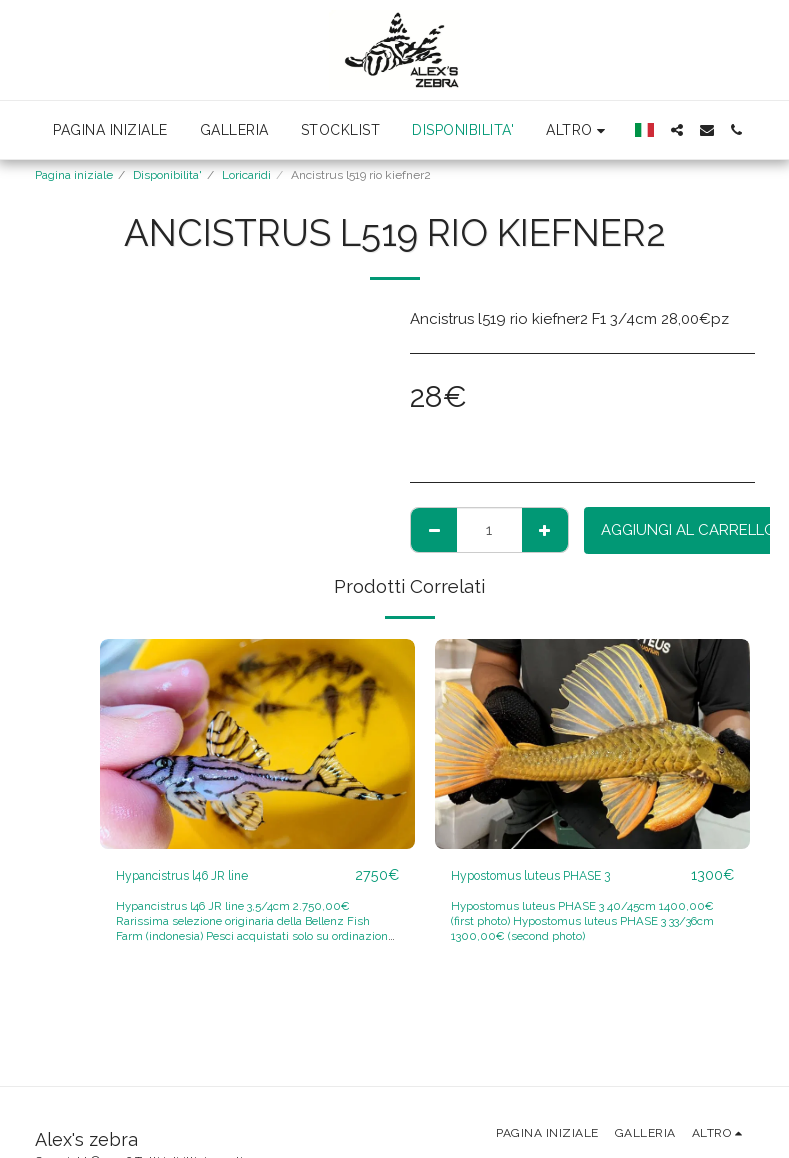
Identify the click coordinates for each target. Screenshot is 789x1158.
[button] (677, 130)
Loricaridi (246, 175)
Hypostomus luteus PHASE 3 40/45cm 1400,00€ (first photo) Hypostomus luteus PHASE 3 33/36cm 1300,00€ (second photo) (587, 922)
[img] (257, 744)
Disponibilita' (167, 175)
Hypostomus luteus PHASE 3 (550, 876)
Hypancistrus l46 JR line (200, 876)
